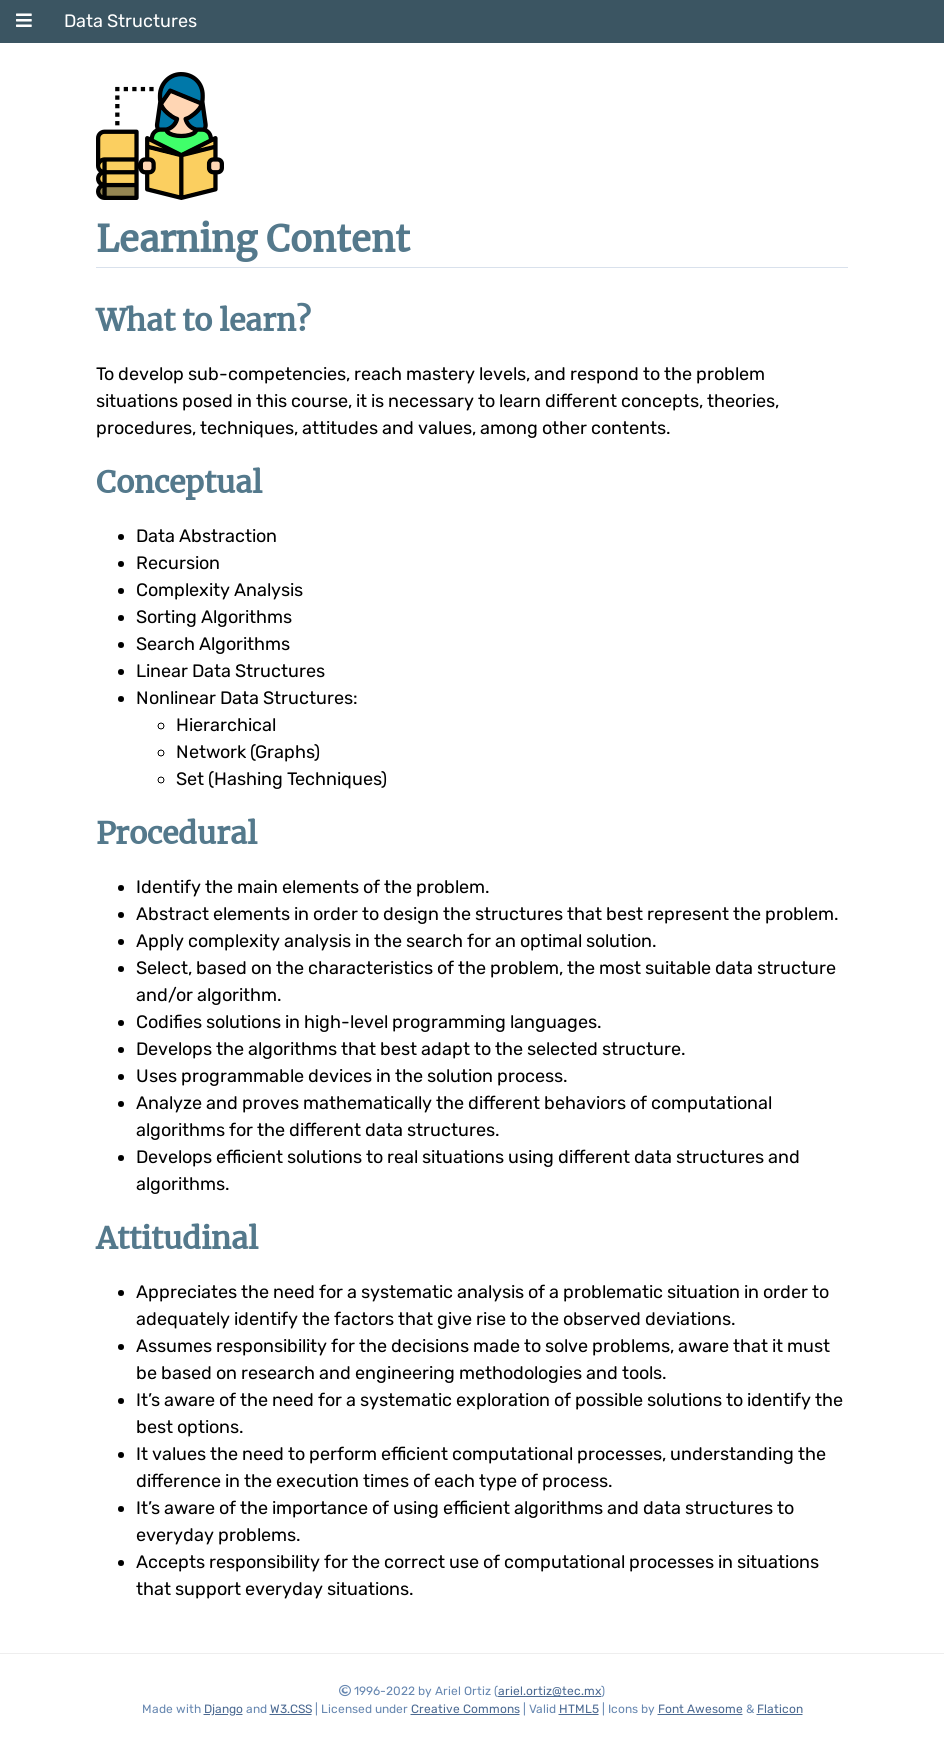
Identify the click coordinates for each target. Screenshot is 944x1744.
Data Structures (130, 21)
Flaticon (780, 1709)
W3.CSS (291, 1709)
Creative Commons (465, 1709)
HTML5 (579, 1709)
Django (223, 1709)
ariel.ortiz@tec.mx (549, 1691)
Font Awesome (700, 1709)
